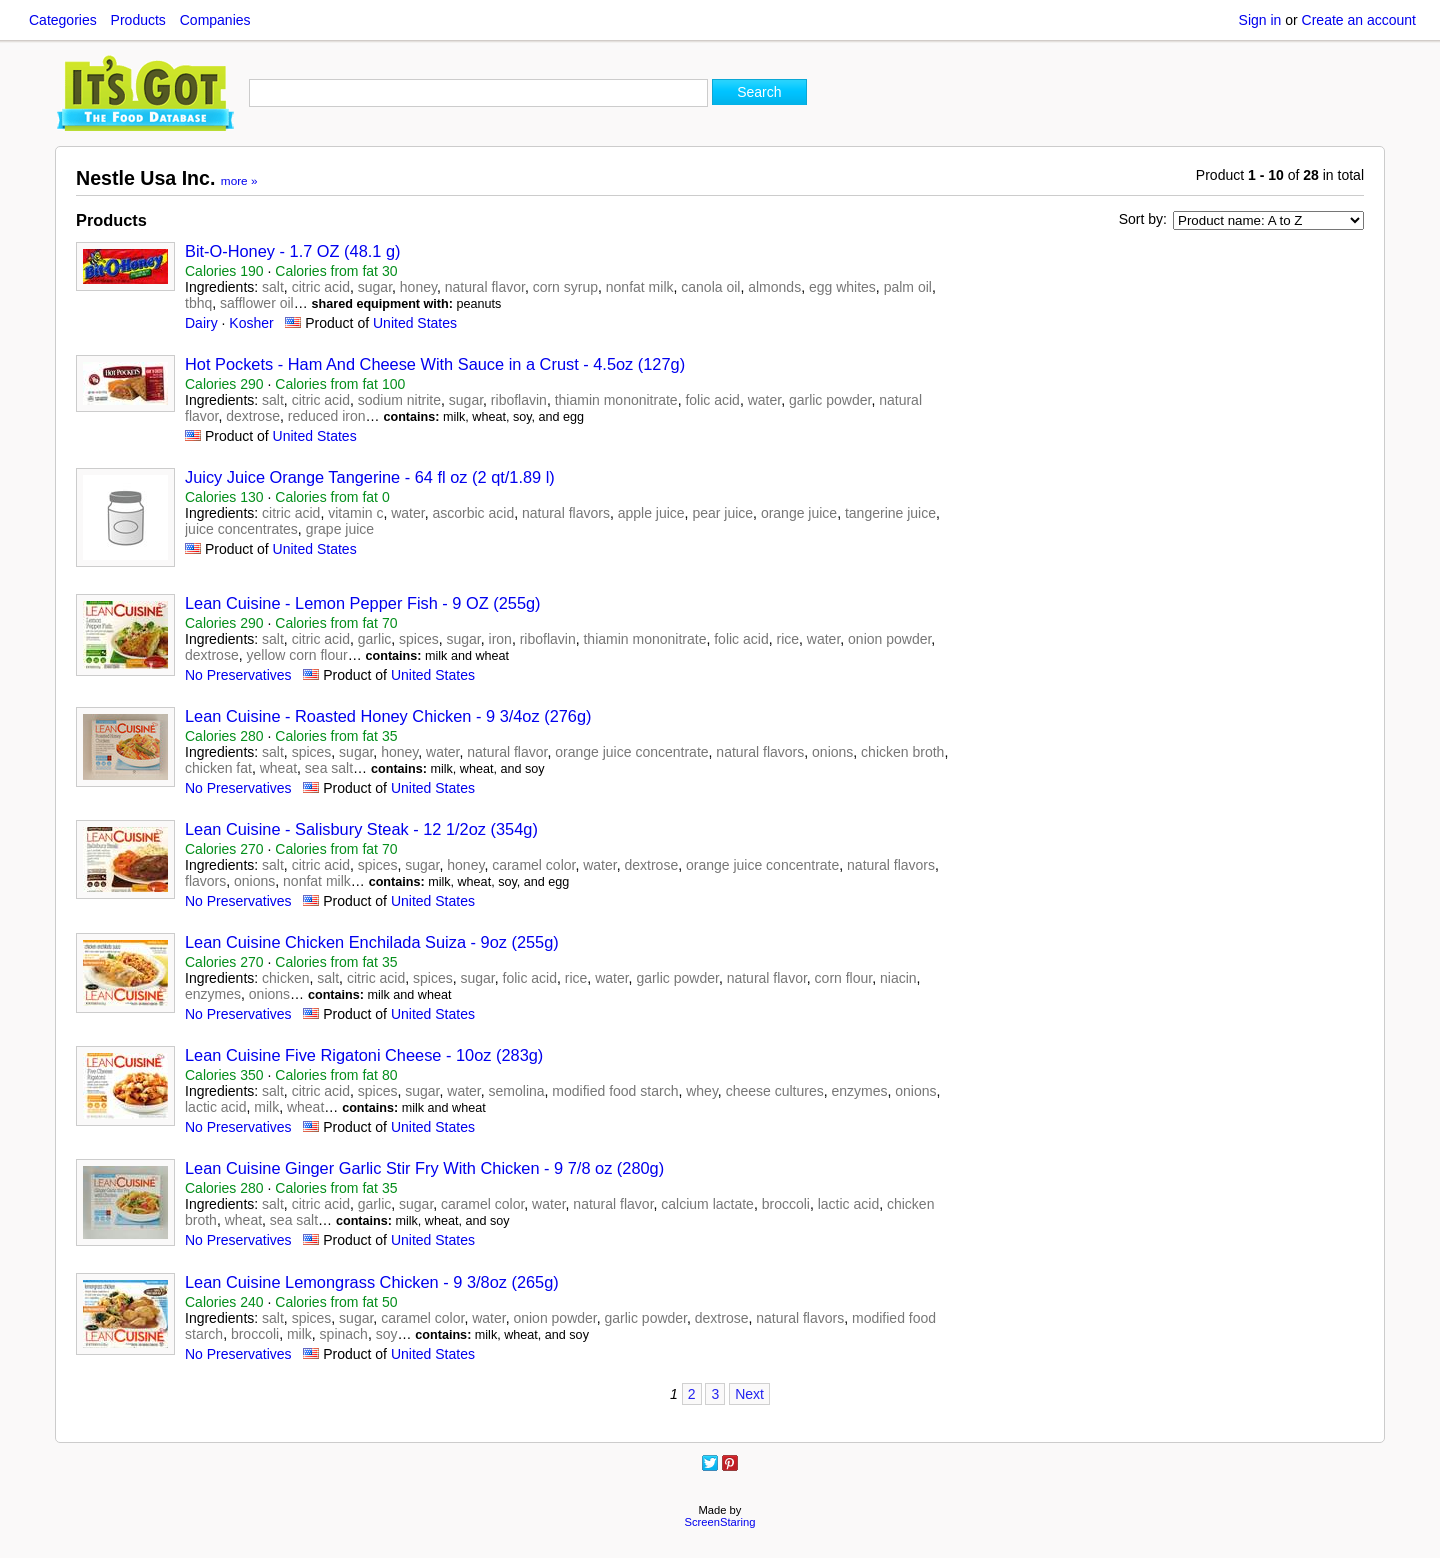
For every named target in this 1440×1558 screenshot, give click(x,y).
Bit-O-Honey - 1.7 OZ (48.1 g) (292, 251)
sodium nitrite (399, 400)
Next (749, 1394)
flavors (205, 881)
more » (239, 180)
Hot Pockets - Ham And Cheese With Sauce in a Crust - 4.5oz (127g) (435, 364)
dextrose (253, 416)
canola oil (710, 287)
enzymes (213, 994)
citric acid (321, 287)
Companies (215, 20)
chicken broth (902, 752)
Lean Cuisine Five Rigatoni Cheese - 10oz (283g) (364, 1055)
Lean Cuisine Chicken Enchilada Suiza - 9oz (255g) (372, 942)
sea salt (329, 768)
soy (387, 1334)
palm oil (908, 287)
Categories (63, 20)
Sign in (1260, 20)
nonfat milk (640, 287)
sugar (375, 287)
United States (415, 323)
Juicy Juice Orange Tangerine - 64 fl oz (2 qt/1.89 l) (370, 477)
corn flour (844, 978)
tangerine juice (890, 513)
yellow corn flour (296, 655)
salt (273, 287)
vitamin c (355, 513)
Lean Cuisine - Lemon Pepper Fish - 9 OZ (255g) (363, 603)
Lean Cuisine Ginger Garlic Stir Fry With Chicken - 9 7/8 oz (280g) (424, 1168)
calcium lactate (707, 1204)
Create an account (1359, 20)
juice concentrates (241, 529)
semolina (517, 1091)
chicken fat (218, 768)
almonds (774, 287)
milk (266, 1107)
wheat (278, 768)
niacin (898, 978)
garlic (374, 639)
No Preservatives (238, 675)
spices (419, 639)
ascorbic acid (473, 513)
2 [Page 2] (692, 1394)
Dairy (201, 323)
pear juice (722, 513)
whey (702, 1091)
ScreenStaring (720, 1522)
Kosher (251, 323)
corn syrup (565, 287)
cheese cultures (775, 1091)
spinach (344, 1334)
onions (832, 752)
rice (787, 639)
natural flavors (566, 513)
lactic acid (215, 1107)
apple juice (651, 513)
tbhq (198, 303)
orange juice (799, 513)
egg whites (842, 287)
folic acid (712, 400)
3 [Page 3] (715, 1394)
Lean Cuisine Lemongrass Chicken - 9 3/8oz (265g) (372, 1282)
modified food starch (615, 1091)
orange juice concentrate (631, 752)
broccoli (786, 1204)
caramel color (533, 865)
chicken (285, 978)
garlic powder (830, 400)
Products (138, 20)
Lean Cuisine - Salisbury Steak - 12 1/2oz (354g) (361, 829)
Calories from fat (336, 271)
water (764, 400)
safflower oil (257, 303)
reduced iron (327, 416)
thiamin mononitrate (616, 400)
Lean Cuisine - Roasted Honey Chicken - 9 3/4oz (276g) (388, 716)
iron (500, 639)
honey (418, 287)
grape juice (340, 529)
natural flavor (485, 287)
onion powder (889, 639)
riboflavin (519, 400)
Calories (224, 271)
